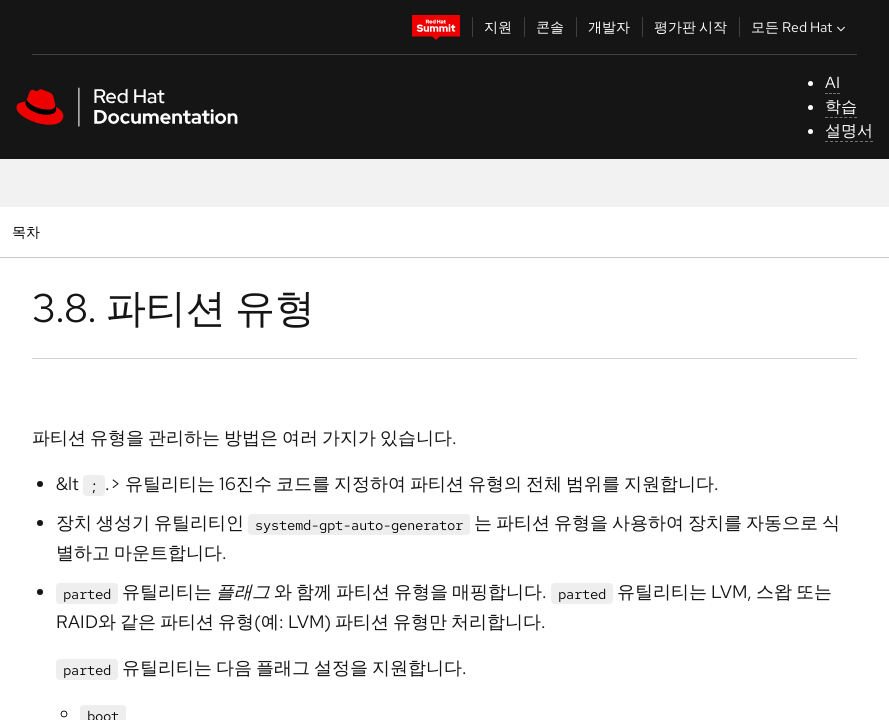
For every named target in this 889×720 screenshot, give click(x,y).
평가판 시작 (690, 27)
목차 (28, 231)
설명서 (849, 130)
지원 (498, 27)
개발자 (609, 27)
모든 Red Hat (800, 27)
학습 (841, 106)
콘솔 (550, 27)
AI (832, 82)
